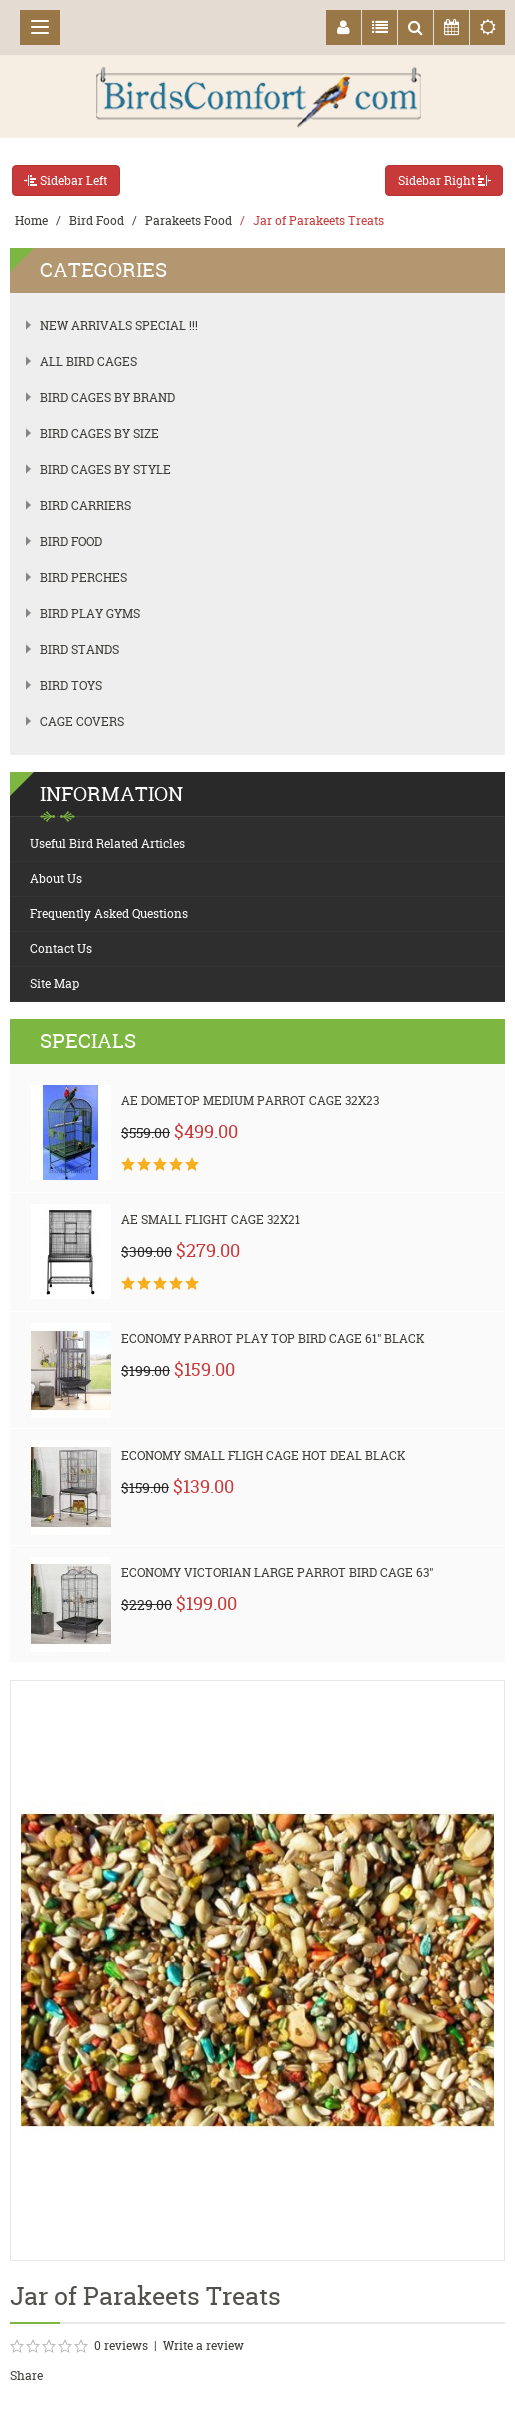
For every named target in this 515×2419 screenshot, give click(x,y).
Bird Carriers (85, 505)
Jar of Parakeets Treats (318, 220)
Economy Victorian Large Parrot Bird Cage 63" (277, 1572)
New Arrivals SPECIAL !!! (119, 325)
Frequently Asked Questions (109, 913)
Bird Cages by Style (105, 469)
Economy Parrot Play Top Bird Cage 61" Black (273, 1338)
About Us (56, 878)
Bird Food (96, 220)
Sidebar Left (66, 180)
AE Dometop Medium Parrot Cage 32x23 (250, 1100)
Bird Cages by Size (99, 433)
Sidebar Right (444, 180)
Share (26, 2375)
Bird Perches (83, 577)
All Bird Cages (88, 361)
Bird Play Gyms (90, 613)
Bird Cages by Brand (107, 397)
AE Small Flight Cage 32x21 (210, 1219)
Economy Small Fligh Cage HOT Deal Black (263, 1455)
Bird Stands (79, 649)
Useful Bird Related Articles (107, 843)
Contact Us (61, 948)
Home (31, 220)
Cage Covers (82, 721)
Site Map (54, 983)
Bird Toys (71, 685)
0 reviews (121, 2345)
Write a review (203, 2345)
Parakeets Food (188, 220)
